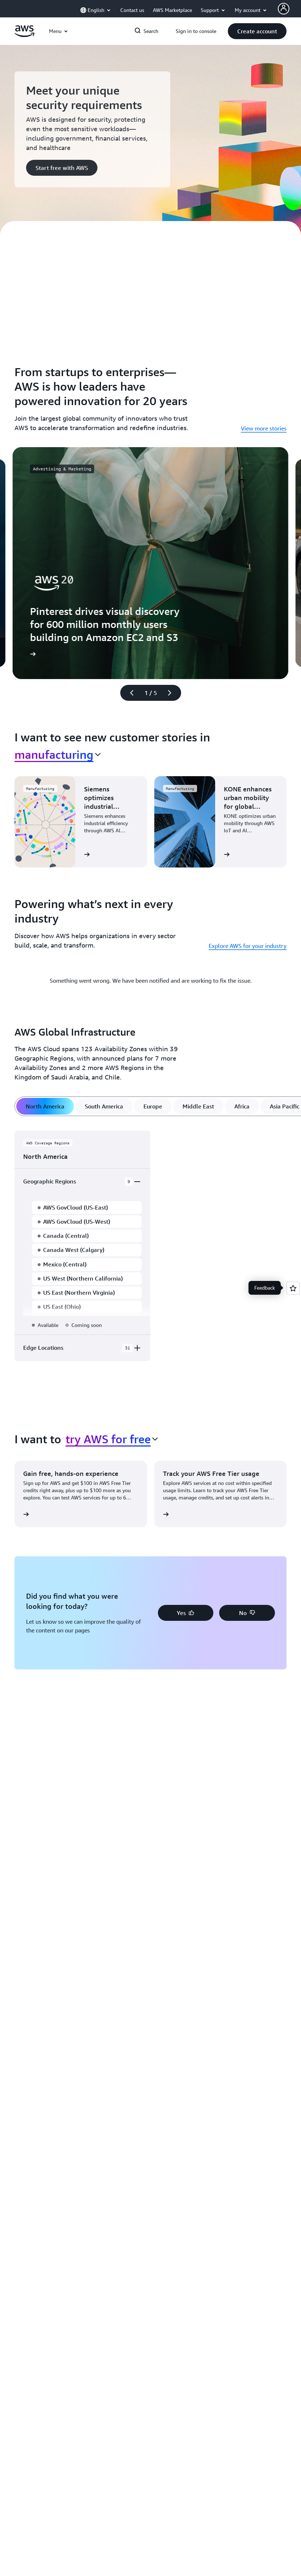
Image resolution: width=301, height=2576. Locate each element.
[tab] (45, 1106)
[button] (257, 31)
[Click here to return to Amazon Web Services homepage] (24, 35)
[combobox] (57, 754)
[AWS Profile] (283, 8)
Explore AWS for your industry (248, 945)
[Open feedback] (293, 1288)
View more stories (264, 428)
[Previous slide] (128, 693)
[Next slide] (172, 693)
